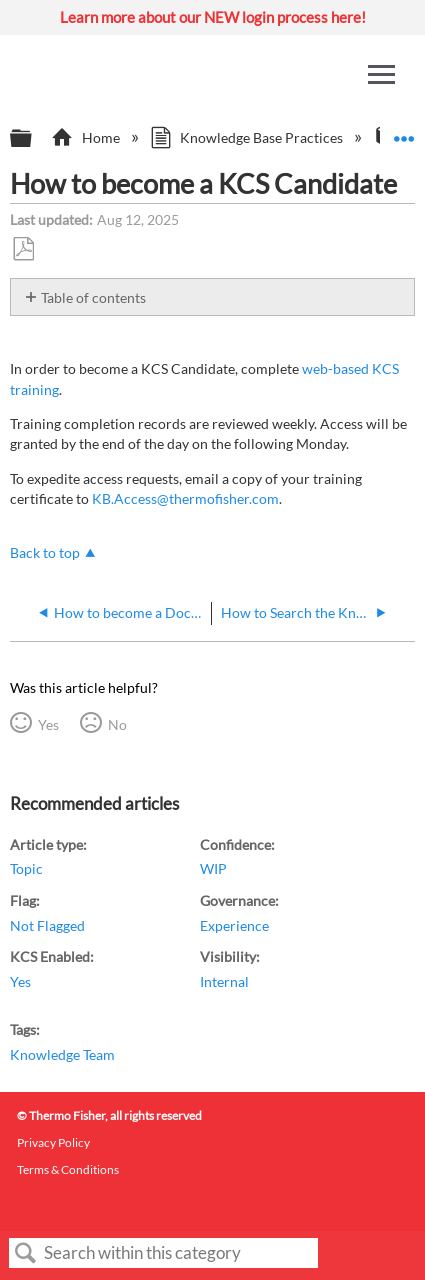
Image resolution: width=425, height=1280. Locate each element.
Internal (224, 981)
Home (86, 137)
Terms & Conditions (68, 1169)
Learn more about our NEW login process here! (213, 17)
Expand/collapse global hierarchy (34, 139)
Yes (48, 724)
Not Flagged (47, 925)
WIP (213, 868)
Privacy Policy (53, 1142)
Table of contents (93, 297)
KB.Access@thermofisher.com (185, 498)
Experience (234, 925)
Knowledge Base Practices (248, 137)
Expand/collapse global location (404, 132)
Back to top (45, 552)
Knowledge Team (62, 1054)
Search (26, 1253)
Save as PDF (23, 249)
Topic (26, 868)
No (117, 724)
